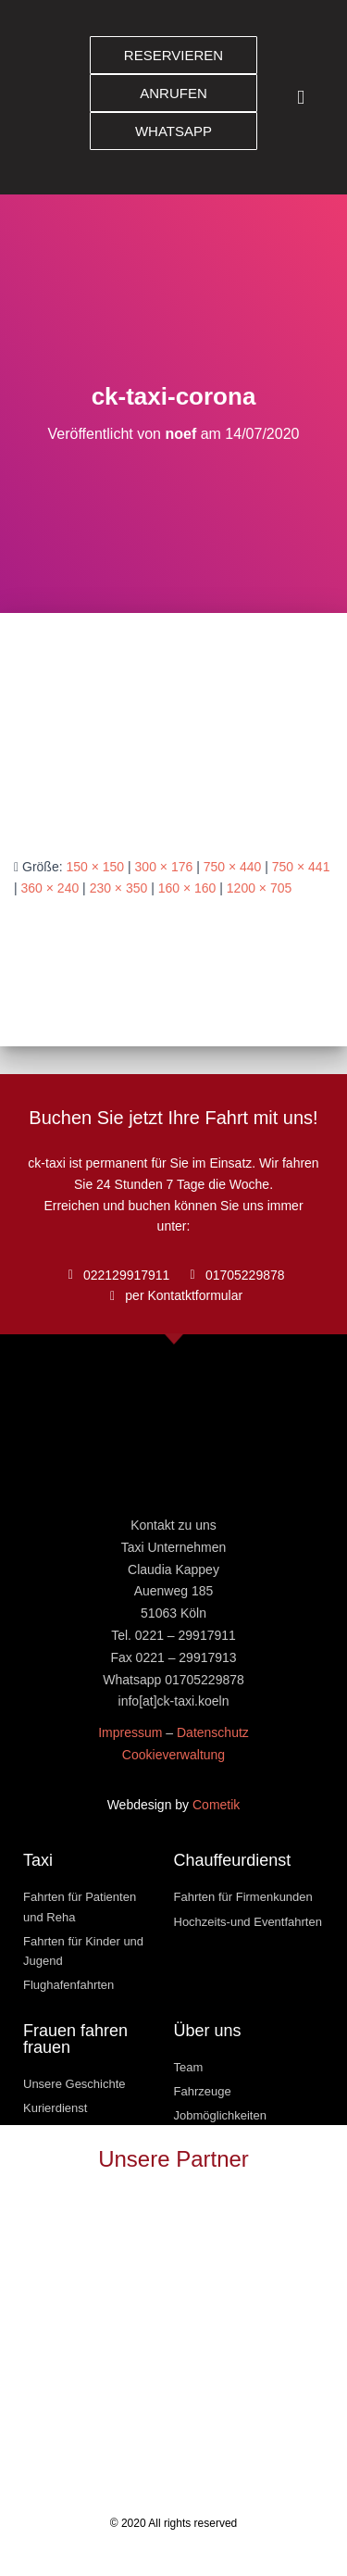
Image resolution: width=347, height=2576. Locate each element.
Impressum (130, 1732)
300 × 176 (164, 866)
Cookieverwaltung (173, 1754)
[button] (300, 98)
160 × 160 (187, 888)
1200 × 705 (259, 888)
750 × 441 (301, 866)
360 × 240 (50, 888)
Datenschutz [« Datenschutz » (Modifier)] (213, 1732)
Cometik (216, 1804)
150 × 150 (95, 866)
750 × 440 (233, 866)
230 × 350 (119, 888)
